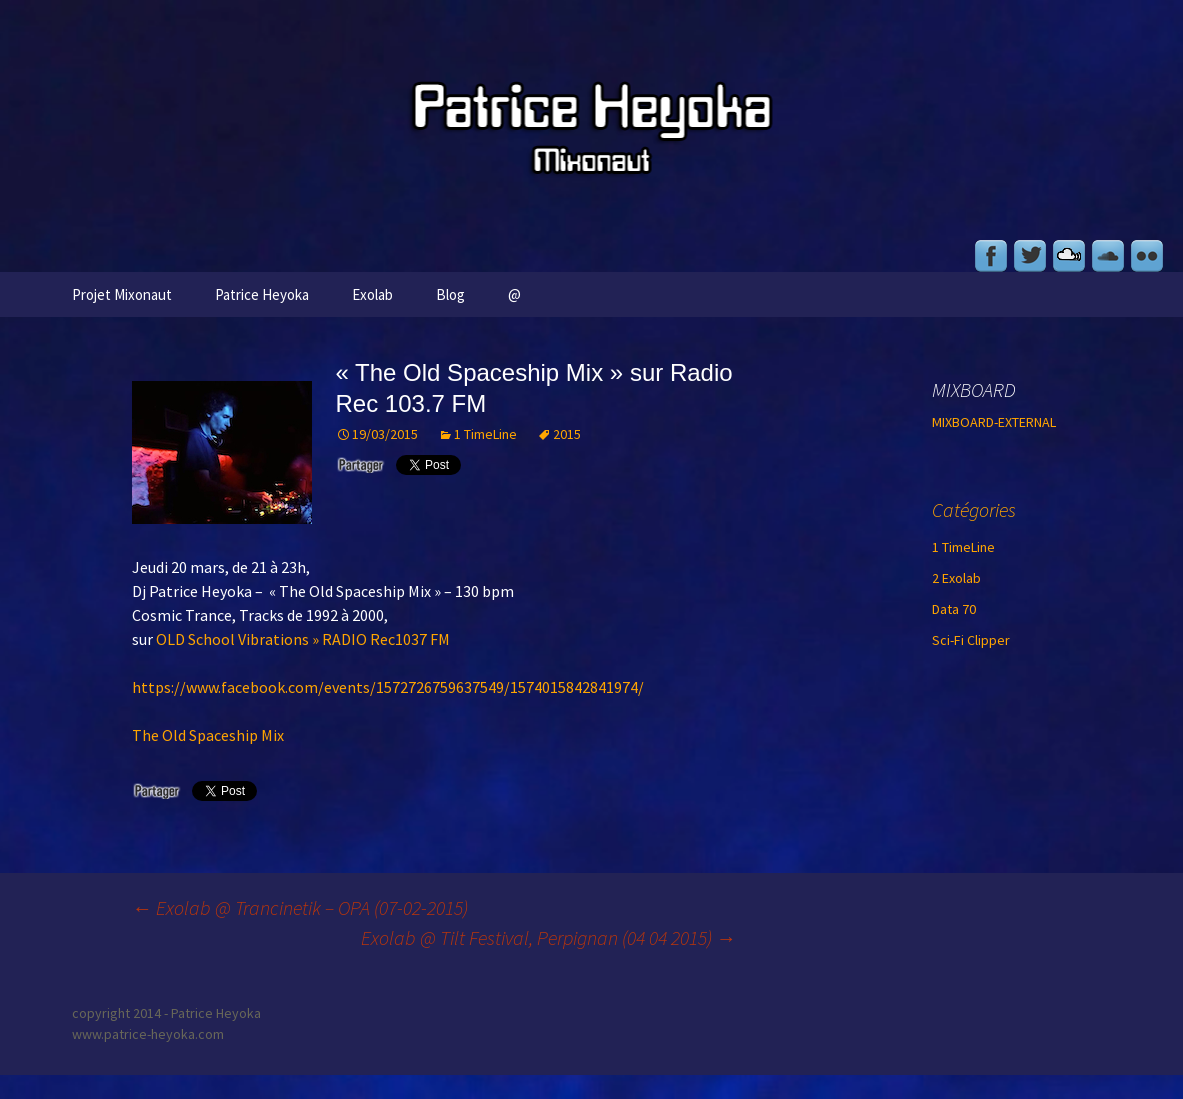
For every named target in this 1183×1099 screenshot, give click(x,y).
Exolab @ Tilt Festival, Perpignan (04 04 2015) (548, 937)
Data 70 (954, 609)
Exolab (372, 294)
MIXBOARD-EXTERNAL (994, 422)
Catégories (974, 509)
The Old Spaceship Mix (208, 735)
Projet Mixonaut (122, 294)
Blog (450, 294)
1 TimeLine (485, 434)
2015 (567, 434)
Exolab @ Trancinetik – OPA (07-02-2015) (300, 907)
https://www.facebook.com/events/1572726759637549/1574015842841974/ (388, 687)
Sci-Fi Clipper (971, 640)
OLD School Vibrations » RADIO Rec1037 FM (303, 639)
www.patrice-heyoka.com (148, 1034)
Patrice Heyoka (262, 294)
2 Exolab (956, 578)
